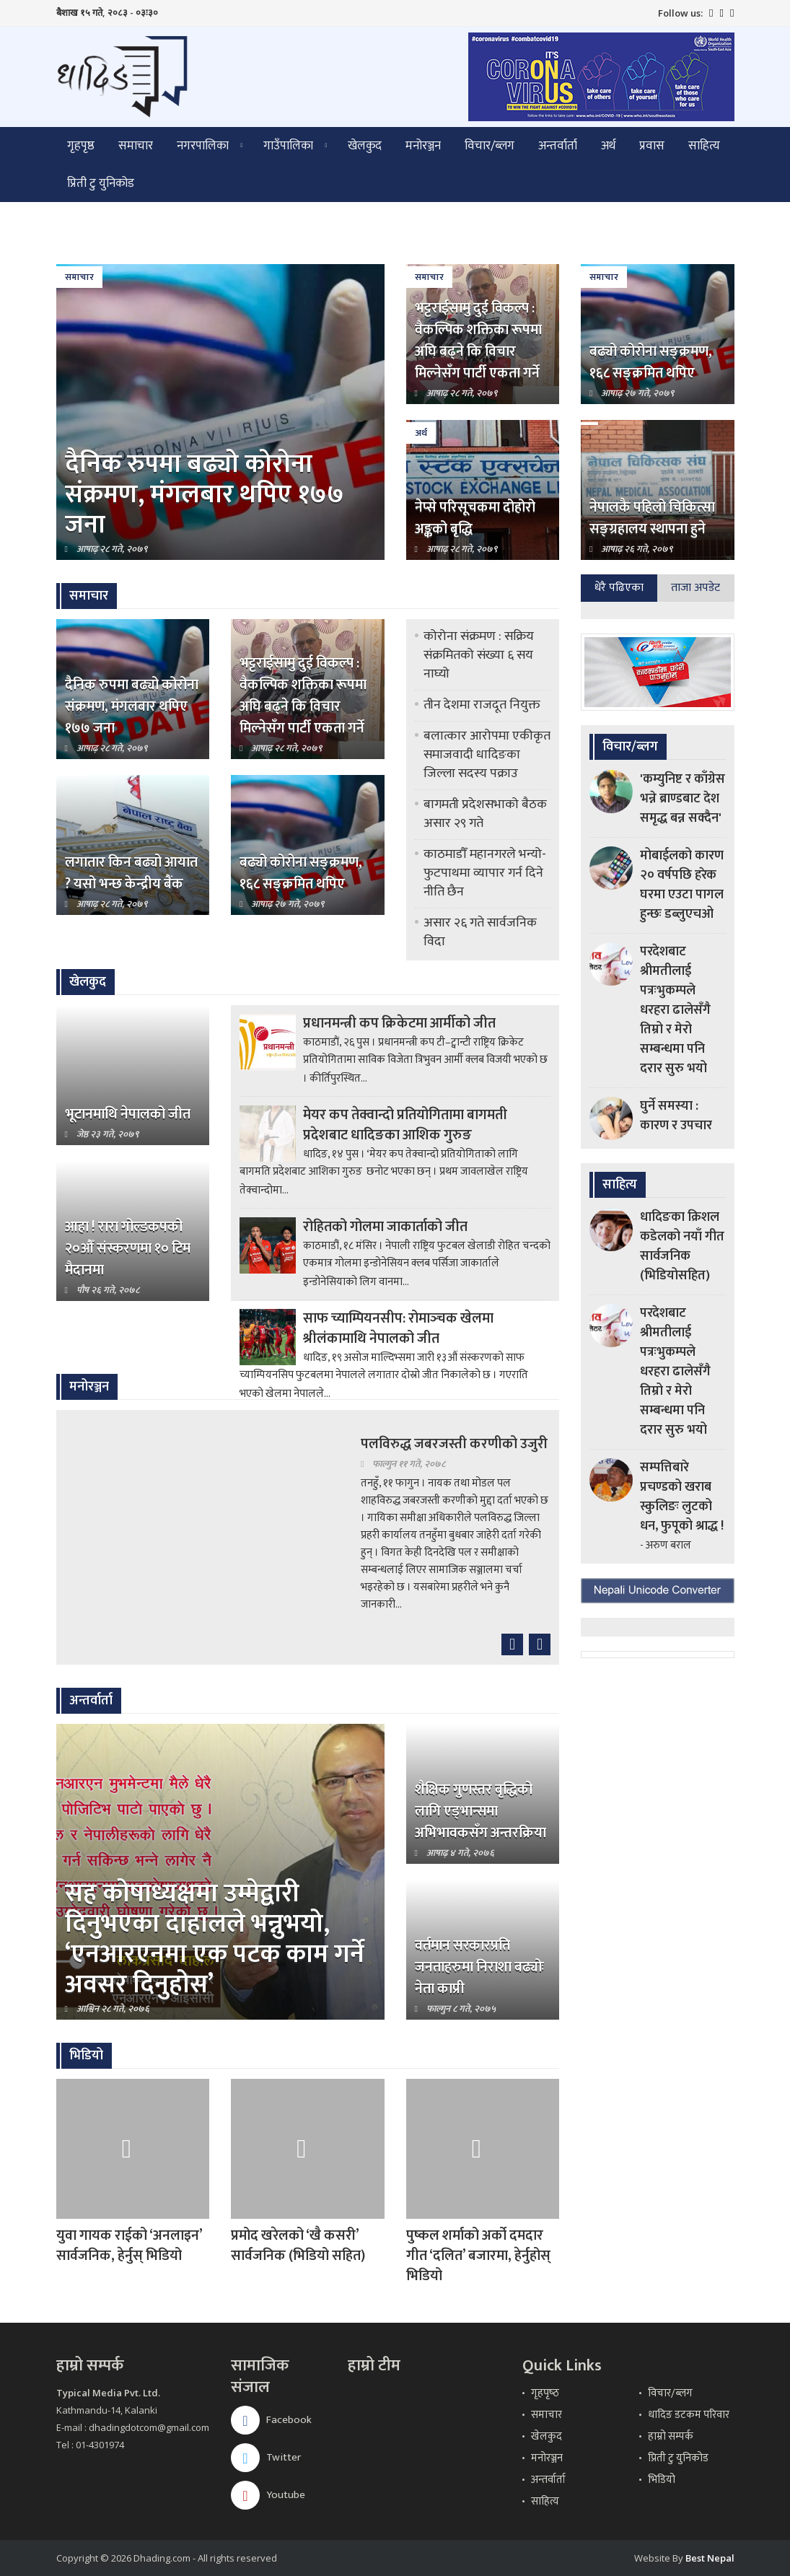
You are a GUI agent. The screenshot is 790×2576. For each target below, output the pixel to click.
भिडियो (661, 2480)
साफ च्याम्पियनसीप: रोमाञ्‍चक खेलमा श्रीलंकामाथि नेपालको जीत (398, 1328)
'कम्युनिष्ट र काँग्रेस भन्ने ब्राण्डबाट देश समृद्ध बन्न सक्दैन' (682, 798)
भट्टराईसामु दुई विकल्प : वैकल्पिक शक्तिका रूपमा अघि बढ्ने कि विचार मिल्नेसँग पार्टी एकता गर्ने (478, 341)
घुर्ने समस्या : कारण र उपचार (676, 1115)
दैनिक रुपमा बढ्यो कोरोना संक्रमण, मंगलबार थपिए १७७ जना (204, 494)
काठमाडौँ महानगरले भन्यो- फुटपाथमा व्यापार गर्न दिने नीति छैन (484, 873)
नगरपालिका (203, 146)
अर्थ (608, 146)
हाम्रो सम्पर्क (670, 2436)
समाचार (135, 146)
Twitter (266, 2457)
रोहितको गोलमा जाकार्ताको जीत (385, 1226)
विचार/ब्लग (489, 146)
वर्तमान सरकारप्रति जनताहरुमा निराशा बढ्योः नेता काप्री (479, 1967)
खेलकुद (365, 146)
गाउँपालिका (288, 146)
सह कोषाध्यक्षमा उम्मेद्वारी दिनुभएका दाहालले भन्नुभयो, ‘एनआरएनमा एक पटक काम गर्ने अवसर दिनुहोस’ (214, 1939)
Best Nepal (709, 2557)
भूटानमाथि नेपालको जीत (127, 1114)
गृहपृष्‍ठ (545, 2393)
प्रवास (651, 146)
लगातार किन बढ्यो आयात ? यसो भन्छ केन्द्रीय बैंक (131, 873)
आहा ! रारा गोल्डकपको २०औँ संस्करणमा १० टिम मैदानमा (127, 1248)
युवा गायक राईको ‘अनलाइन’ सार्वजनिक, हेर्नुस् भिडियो (129, 2245)
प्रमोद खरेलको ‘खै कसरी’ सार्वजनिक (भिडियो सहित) (298, 2245)
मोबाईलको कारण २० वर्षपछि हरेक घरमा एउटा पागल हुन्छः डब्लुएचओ (682, 885)
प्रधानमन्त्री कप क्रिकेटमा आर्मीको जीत (399, 1023)
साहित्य (704, 146)
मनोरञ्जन (423, 146)
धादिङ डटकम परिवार (688, 2415)
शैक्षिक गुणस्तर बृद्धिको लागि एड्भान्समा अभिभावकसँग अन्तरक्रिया (480, 1811)
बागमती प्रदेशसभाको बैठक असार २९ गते (485, 814)
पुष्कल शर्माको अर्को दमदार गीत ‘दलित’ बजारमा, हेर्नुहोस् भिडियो (478, 2255)
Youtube (268, 2495)
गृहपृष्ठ (81, 146)
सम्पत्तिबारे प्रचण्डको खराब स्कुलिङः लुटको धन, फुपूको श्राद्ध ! (682, 1497)
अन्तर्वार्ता (557, 146)
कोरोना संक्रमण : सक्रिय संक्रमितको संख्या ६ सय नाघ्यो (478, 655)
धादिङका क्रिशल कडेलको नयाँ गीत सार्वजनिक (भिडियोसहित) (682, 1246)
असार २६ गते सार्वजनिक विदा (480, 932)
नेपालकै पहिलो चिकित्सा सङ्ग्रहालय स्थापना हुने (652, 518)
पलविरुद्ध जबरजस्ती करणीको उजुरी (454, 1443)
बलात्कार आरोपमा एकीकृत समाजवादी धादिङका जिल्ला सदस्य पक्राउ (486, 754)
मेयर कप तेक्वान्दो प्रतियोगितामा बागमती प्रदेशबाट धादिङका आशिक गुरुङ (405, 1125)
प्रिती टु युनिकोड (100, 183)
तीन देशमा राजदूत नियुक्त (481, 705)
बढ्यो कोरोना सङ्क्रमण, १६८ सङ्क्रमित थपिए (650, 362)
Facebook (271, 2420)
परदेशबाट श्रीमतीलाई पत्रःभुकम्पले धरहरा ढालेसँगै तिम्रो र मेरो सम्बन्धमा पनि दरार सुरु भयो (675, 1010)
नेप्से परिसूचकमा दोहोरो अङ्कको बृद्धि (475, 518)
